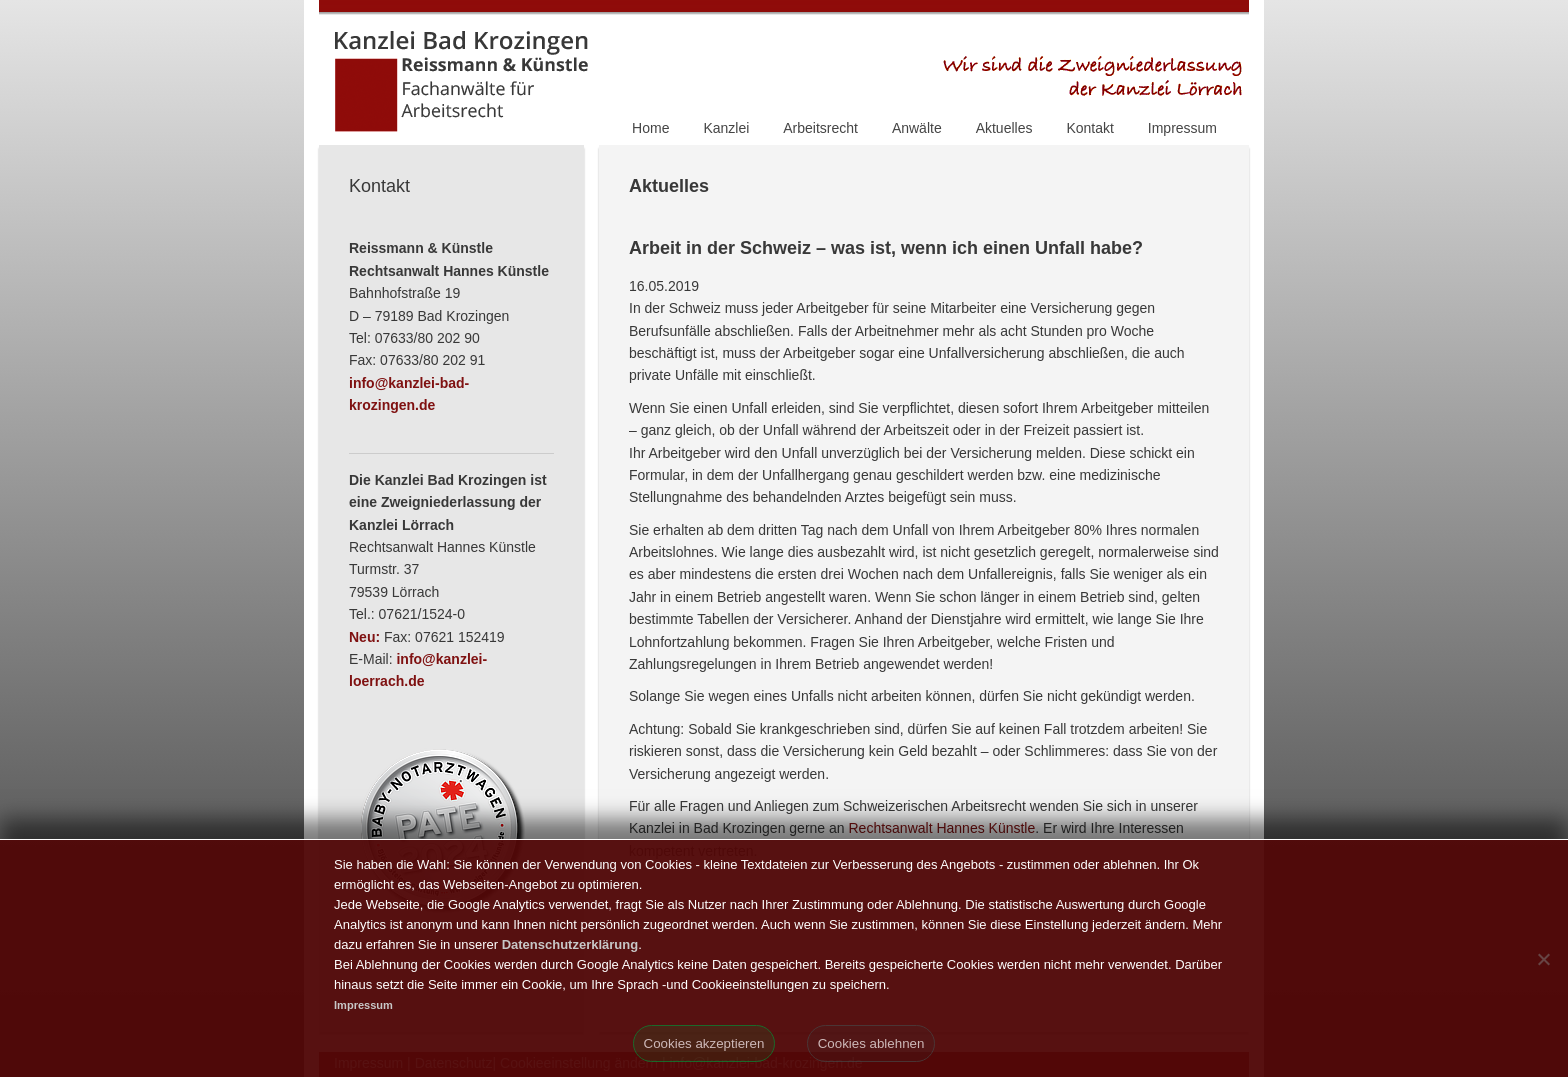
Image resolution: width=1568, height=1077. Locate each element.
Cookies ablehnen (871, 1043)
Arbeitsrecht (820, 128)
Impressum (1182, 128)
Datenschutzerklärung (570, 944)
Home (650, 128)
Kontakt (1089, 128)
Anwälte (917, 128)
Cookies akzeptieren (704, 1043)
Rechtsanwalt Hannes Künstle (941, 828)
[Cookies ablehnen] (1543, 959)
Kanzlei (726, 128)
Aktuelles (1004, 128)
